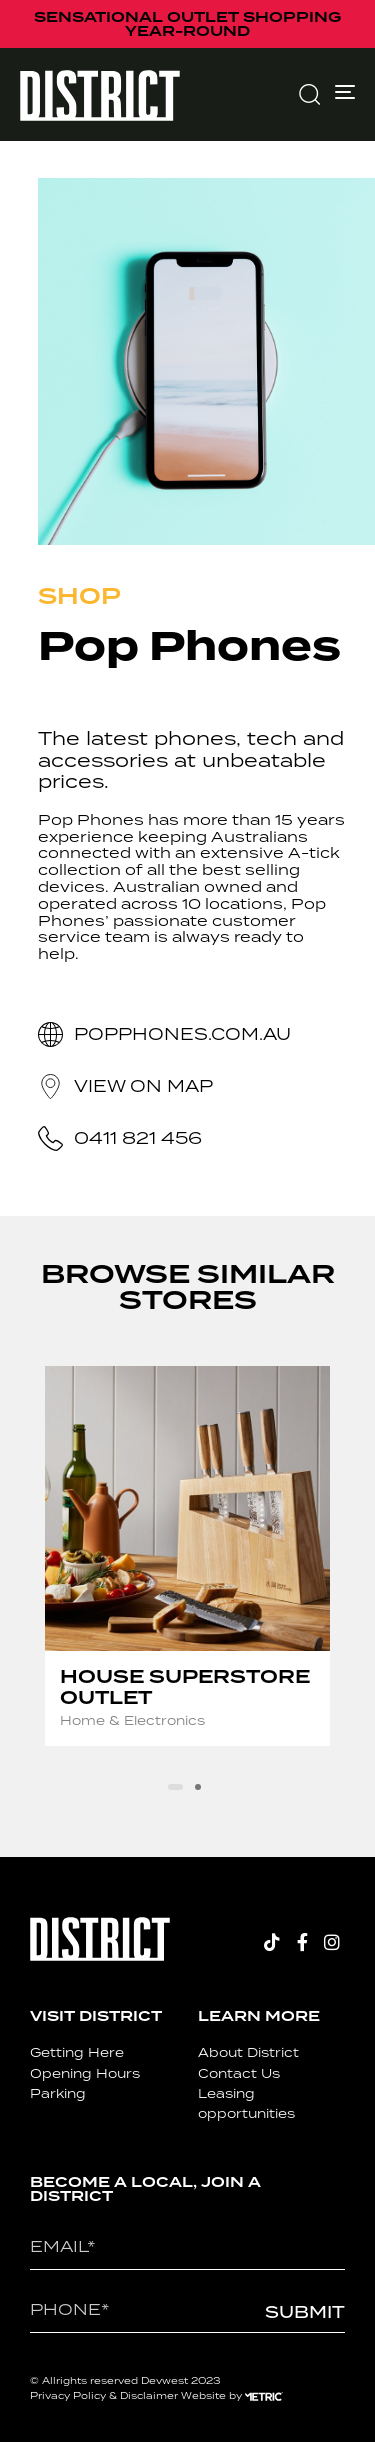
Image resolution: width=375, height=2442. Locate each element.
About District (248, 2052)
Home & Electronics (132, 1720)
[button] (309, 94)
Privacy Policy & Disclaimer (104, 2395)
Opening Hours (85, 2073)
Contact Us (239, 2073)
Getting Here (77, 2052)
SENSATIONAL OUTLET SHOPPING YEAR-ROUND (187, 24)
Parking (58, 2093)
